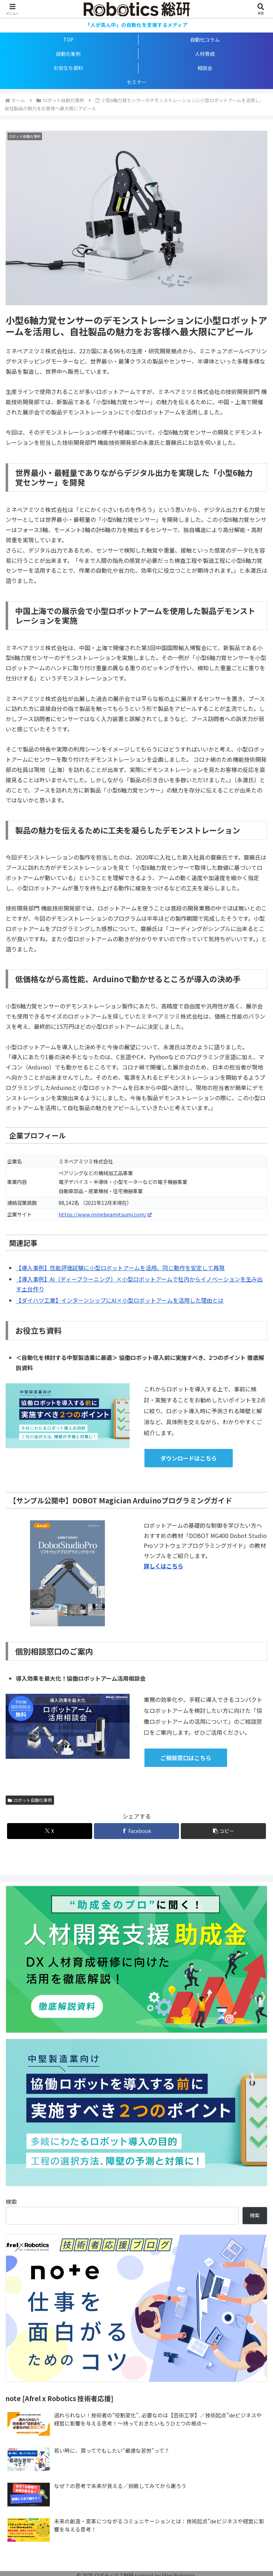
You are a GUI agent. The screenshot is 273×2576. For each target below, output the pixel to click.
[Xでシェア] (49, 1831)
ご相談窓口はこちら (185, 1757)
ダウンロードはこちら (188, 1458)
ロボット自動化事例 (30, 1800)
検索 (11, 2201)
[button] (223, 1831)
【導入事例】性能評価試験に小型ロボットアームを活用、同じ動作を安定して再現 (120, 1267)
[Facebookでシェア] (136, 1831)
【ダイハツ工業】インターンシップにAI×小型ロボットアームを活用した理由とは (120, 1300)
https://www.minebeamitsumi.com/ (105, 1214)
